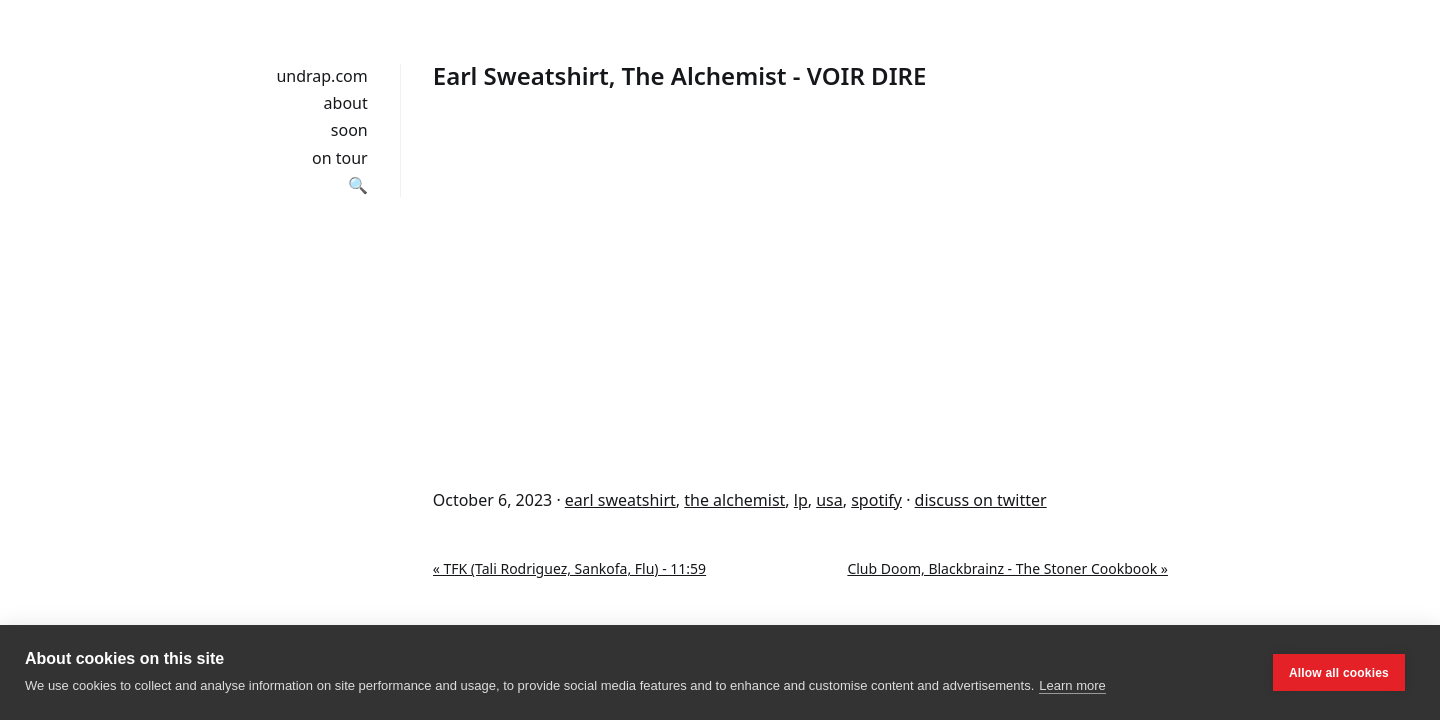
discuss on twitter (981, 500)
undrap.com (321, 76)
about (346, 103)
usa (829, 500)
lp (801, 500)
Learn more (1072, 685)
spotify (876, 500)
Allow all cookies (1339, 673)
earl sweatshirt (620, 500)
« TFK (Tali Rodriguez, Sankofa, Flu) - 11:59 (569, 568)
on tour (340, 158)
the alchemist (734, 500)
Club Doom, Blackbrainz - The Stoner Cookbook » (1007, 568)
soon (349, 130)
